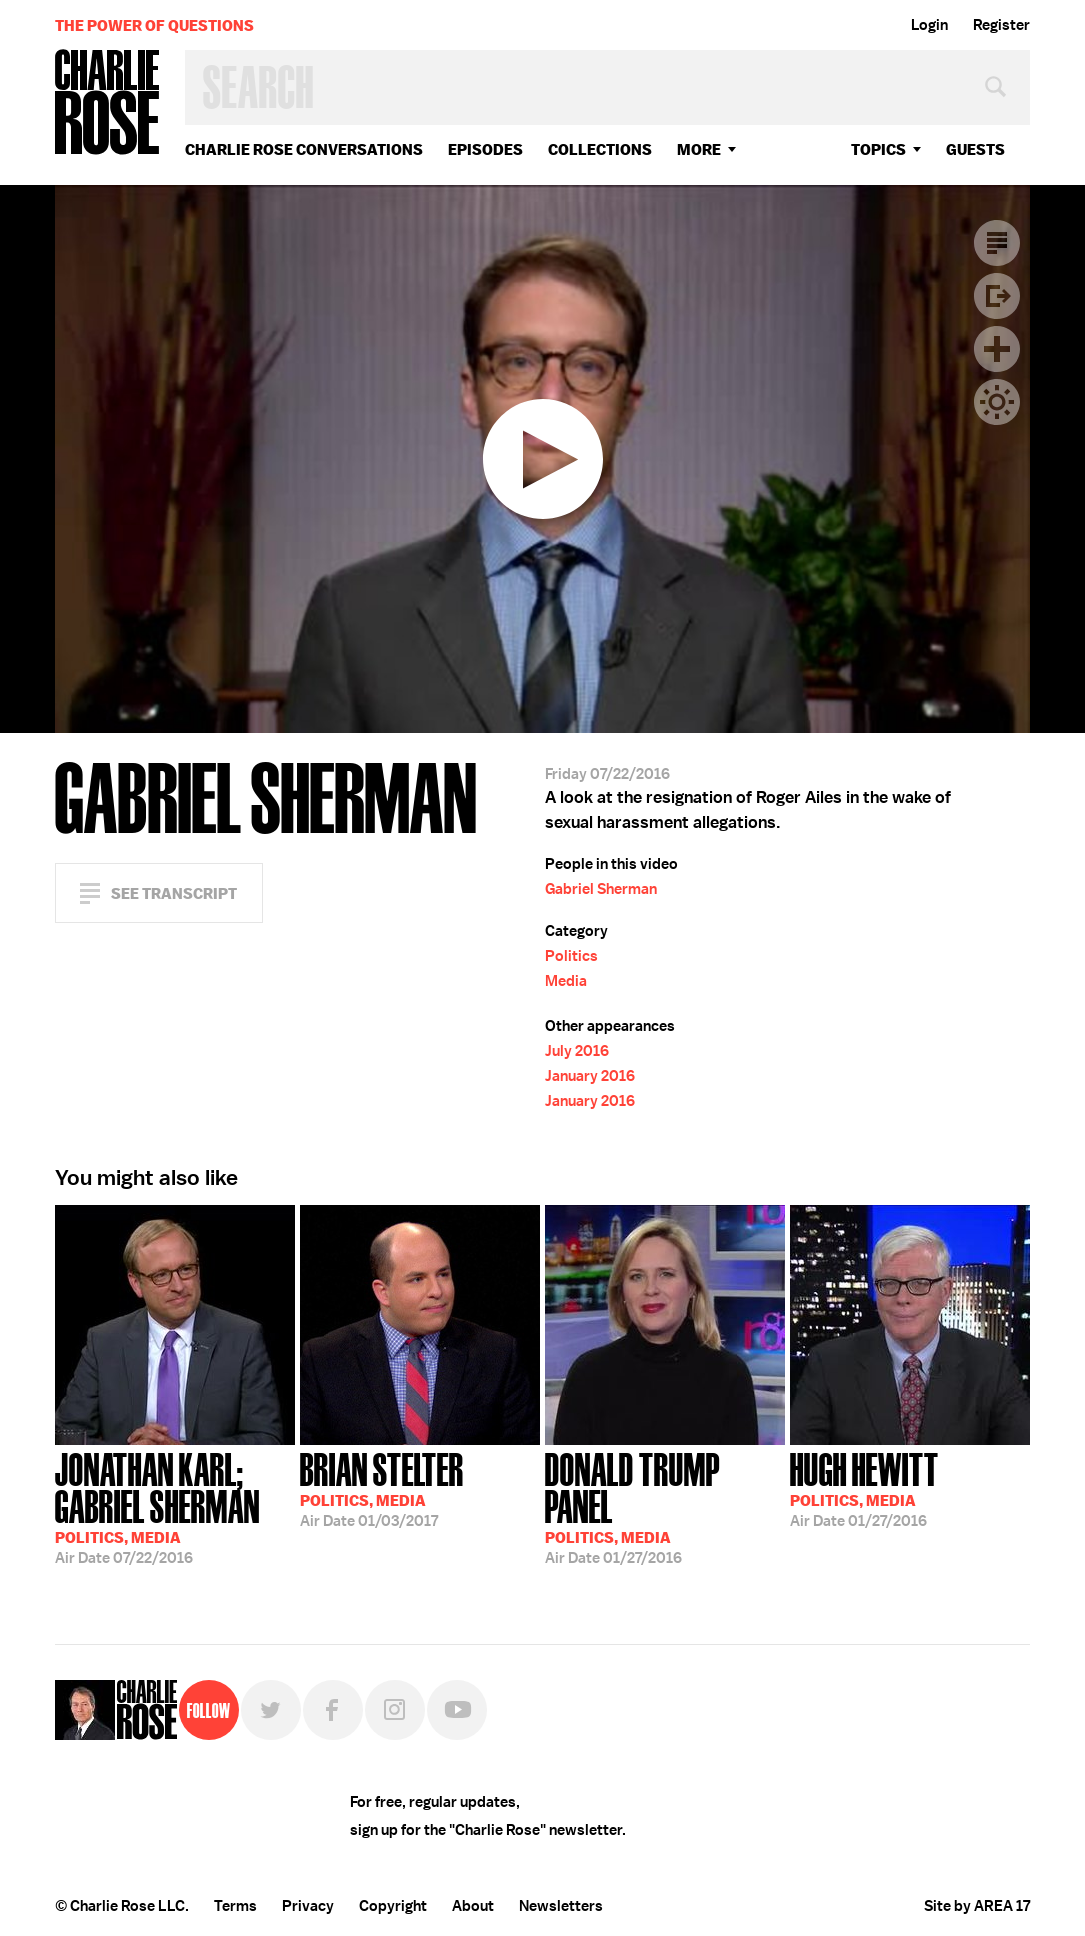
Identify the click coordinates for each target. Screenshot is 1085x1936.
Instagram (395, 1710)
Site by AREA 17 (977, 1906)
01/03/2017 (382, 1488)
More (699, 149)
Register (1001, 25)
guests (975, 149)
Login (929, 25)
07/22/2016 (175, 1506)
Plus (997, 349)
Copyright (393, 1906)
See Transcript (174, 893)
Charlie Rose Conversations (304, 149)
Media (566, 981)
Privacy (308, 1906)
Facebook (333, 1710)
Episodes (485, 149)
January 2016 (590, 1076)
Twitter (271, 1710)
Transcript (997, 243)
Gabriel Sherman (601, 889)
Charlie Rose (108, 103)
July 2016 (577, 1051)
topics (878, 149)
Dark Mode (997, 402)
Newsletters (561, 1906)
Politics (571, 956)
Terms (235, 1906)
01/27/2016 (665, 1506)
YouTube (457, 1710)
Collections (600, 149)
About (473, 1906)
